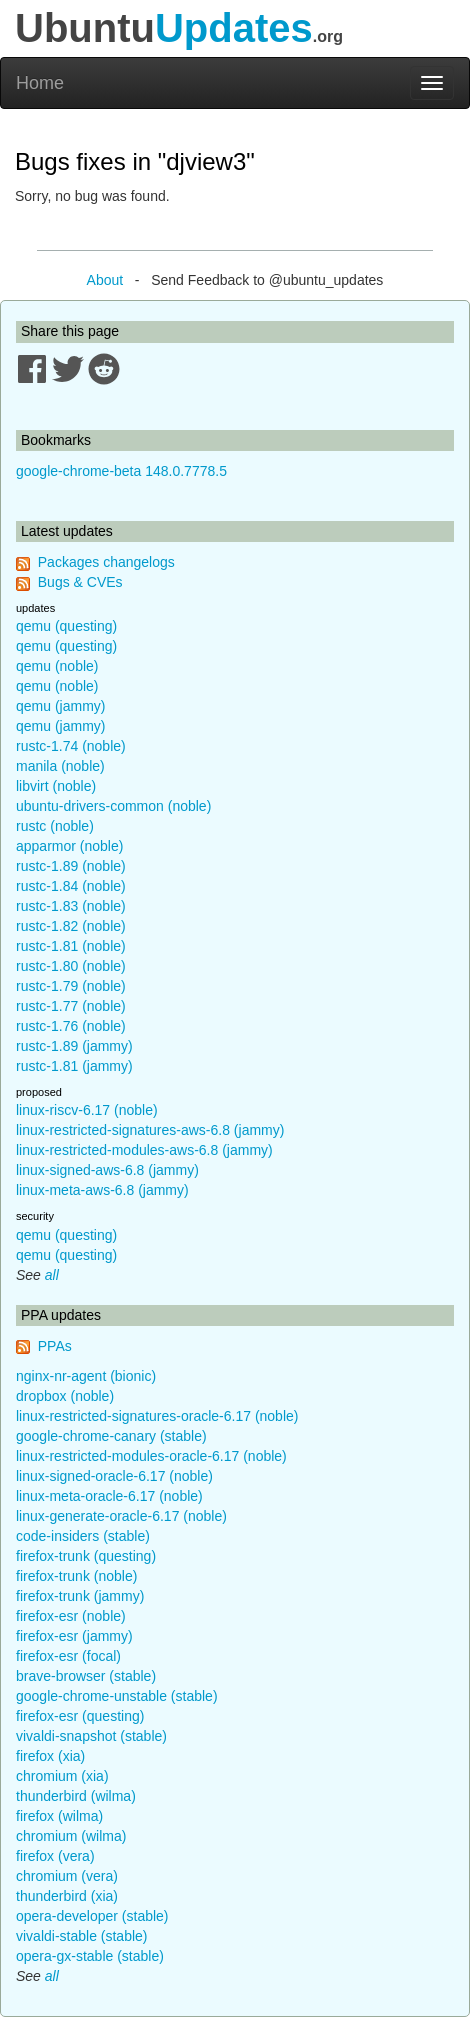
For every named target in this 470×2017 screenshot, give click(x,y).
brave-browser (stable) (86, 1676)
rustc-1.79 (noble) (71, 986)
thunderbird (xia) (67, 1896)
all (52, 1275)
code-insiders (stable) (83, 1536)
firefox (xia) (50, 1756)
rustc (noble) (55, 826)
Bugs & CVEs (80, 582)
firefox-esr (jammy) (74, 1636)
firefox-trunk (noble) (76, 1576)
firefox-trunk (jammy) (80, 1596)
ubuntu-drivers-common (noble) (113, 806)
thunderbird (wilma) (76, 1796)
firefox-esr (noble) (71, 1616)
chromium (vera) (67, 1876)
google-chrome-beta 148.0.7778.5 (121, 471)
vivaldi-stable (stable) (82, 1936)
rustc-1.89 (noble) (71, 866)
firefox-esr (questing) (80, 1716)
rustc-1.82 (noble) (71, 926)
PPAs (55, 1346)
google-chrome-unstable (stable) (117, 1696)
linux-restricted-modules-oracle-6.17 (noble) (151, 1456)
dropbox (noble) (65, 1396)
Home (40, 83)
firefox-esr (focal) (68, 1656)
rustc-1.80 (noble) (71, 966)
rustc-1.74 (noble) (71, 746)
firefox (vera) (55, 1856)
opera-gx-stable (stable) (90, 1956)
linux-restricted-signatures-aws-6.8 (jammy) (150, 1130)
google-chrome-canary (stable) (111, 1436)
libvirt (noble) (56, 786)
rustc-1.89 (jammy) (74, 1046)
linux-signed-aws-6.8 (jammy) (107, 1170)
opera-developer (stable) (92, 1916)
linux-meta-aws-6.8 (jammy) (102, 1190)
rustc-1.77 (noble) (71, 1006)
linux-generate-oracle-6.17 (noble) (121, 1516)
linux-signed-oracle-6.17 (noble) (114, 1476)
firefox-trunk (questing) (86, 1556)
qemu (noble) (57, 666)
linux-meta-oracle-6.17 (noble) (109, 1496)
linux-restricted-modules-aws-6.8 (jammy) (144, 1150)
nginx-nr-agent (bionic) (86, 1376)
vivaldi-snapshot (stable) (91, 1736)
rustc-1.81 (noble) (71, 946)
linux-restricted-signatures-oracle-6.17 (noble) (157, 1416)
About (105, 280)
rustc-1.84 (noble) (71, 886)
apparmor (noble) (69, 846)
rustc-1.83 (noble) (71, 906)
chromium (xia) (62, 1776)
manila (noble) (60, 766)
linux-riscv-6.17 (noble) (87, 1110)
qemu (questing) (66, 626)
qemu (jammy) (60, 706)
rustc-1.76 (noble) (71, 1026)
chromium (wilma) (71, 1836)
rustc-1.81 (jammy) (74, 1066)
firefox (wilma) (59, 1816)
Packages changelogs (106, 562)
